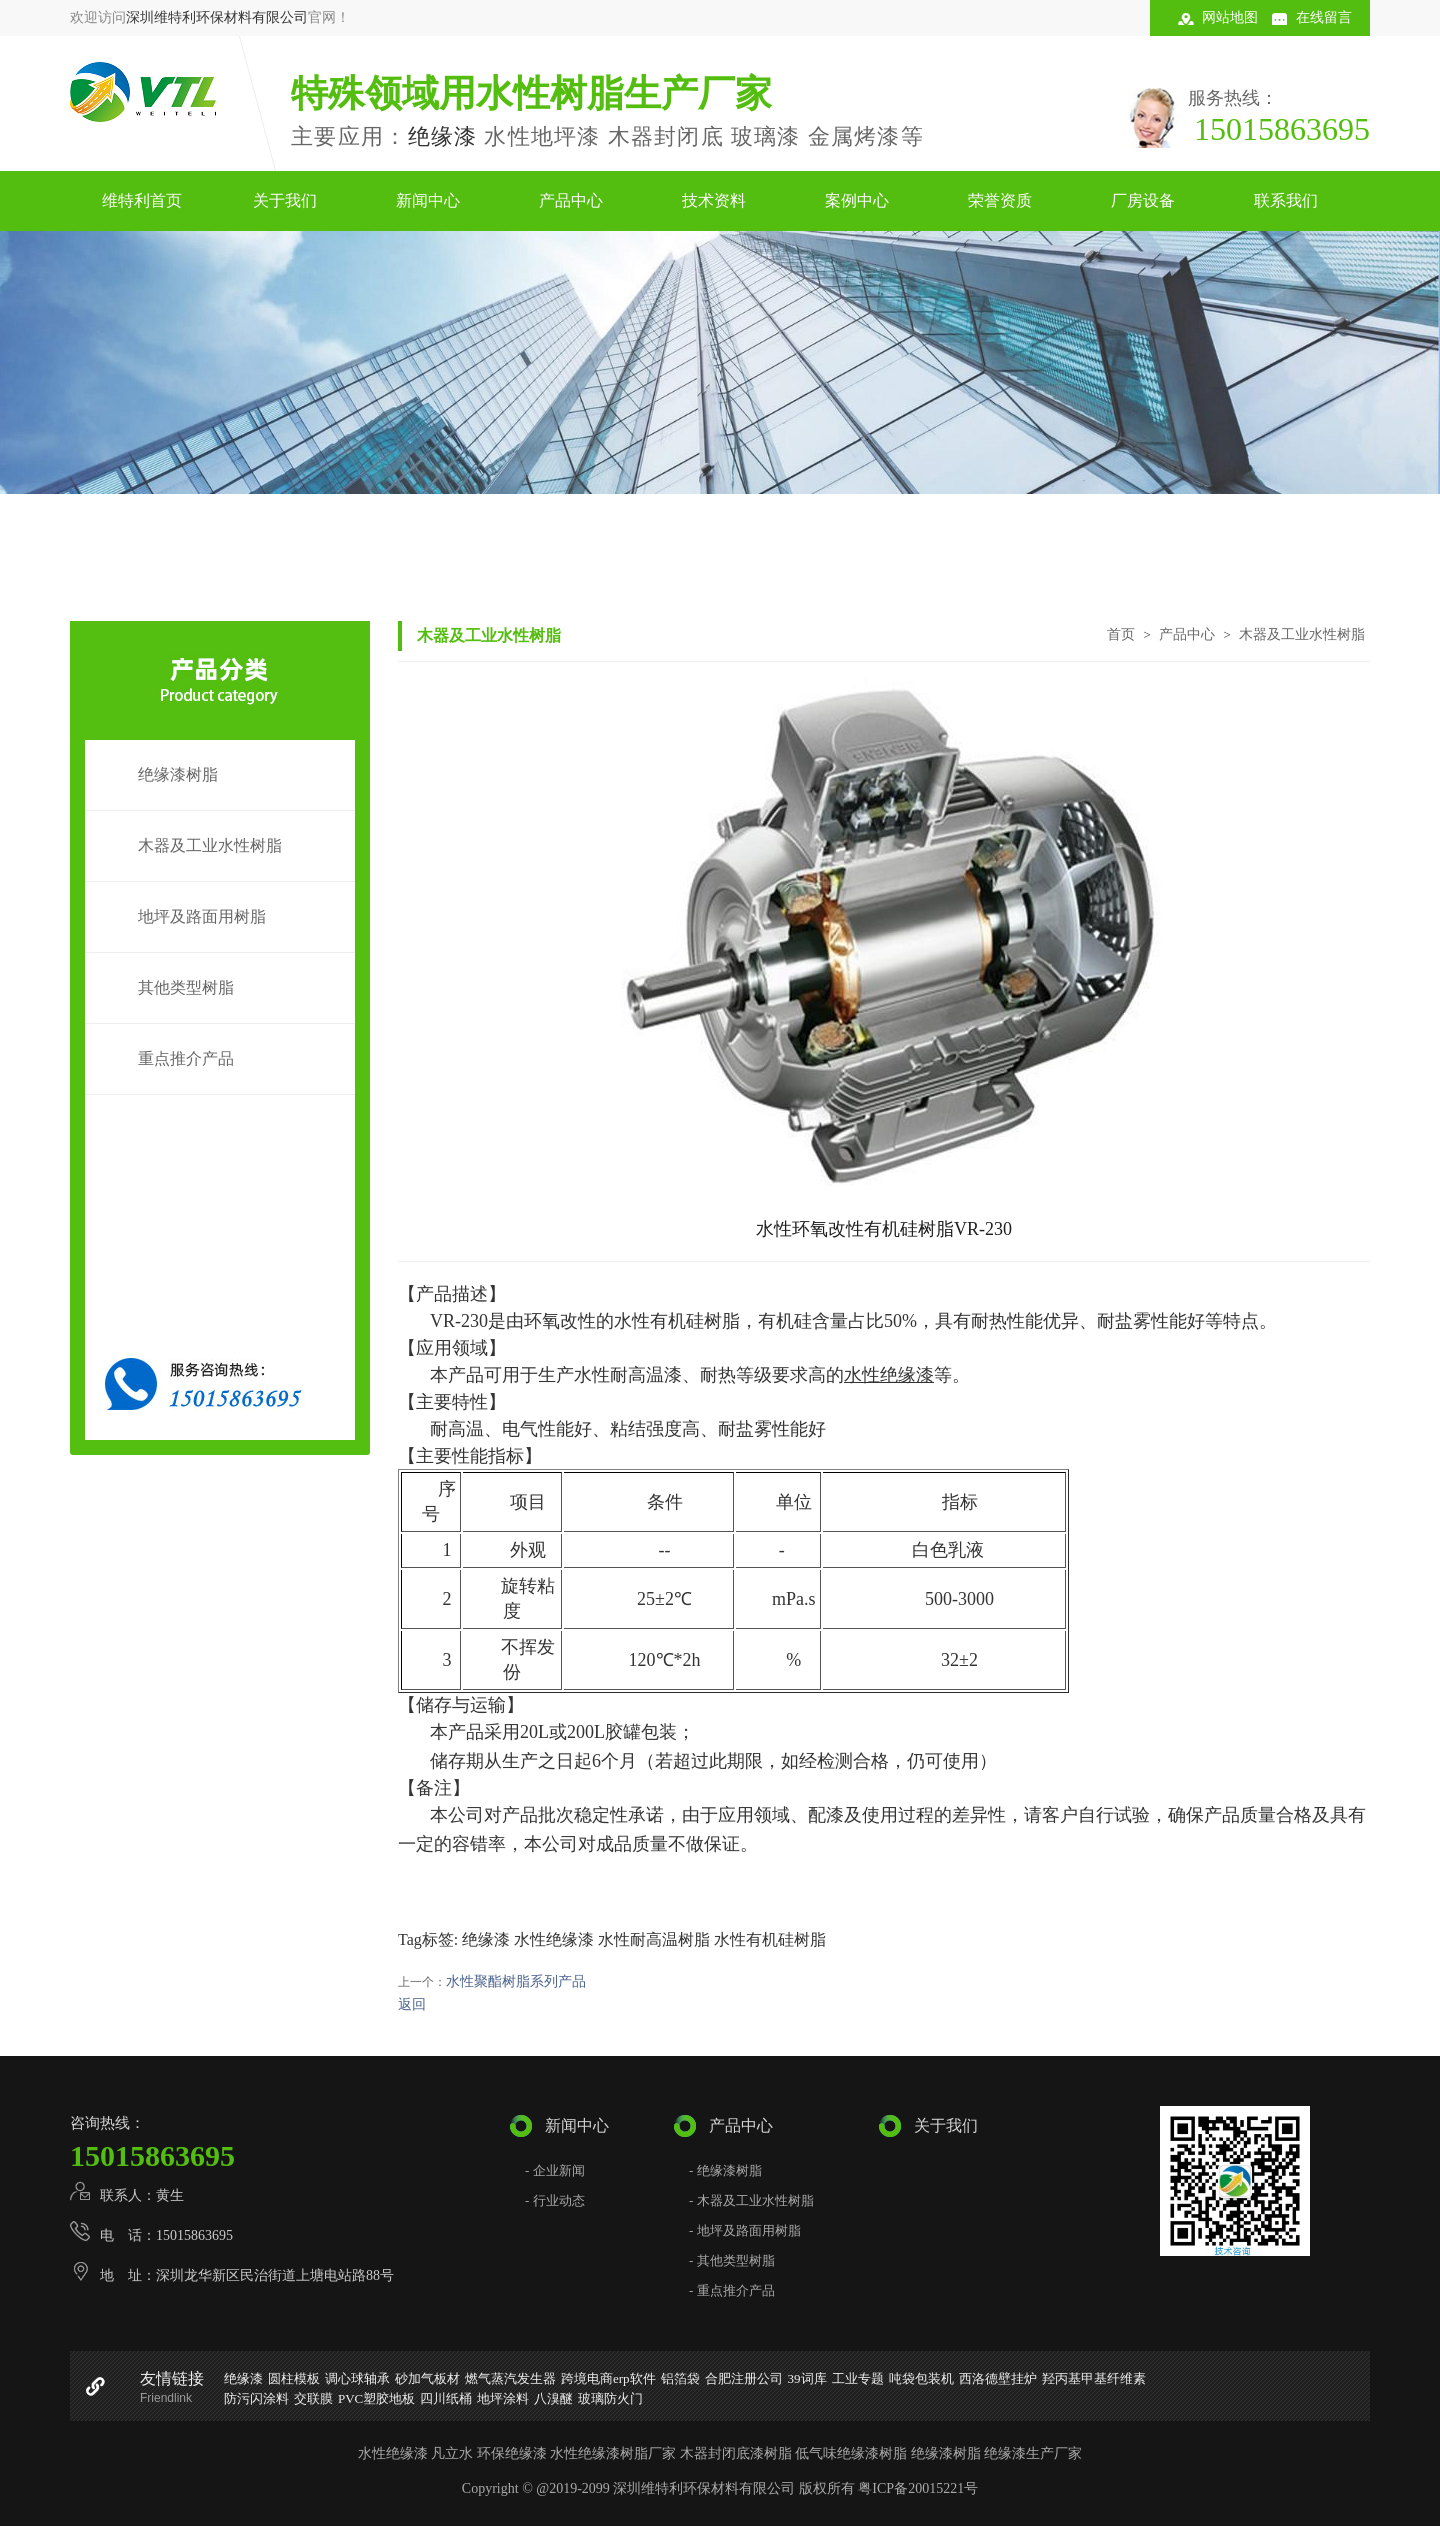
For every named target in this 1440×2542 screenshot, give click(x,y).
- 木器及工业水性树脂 (751, 2200)
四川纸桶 (446, 2398)
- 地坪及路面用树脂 (745, 2230)
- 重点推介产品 (732, 2290)
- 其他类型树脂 (732, 2260)
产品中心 (571, 200)
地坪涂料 (503, 2398)
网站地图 (1230, 17)
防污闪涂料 (256, 2398)
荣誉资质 (1000, 200)
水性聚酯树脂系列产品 (516, 1981)
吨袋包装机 (921, 2378)
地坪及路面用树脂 (202, 916)
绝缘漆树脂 (178, 774)
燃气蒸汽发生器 (510, 2378)
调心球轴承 (357, 2378)
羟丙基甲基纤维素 (1094, 2378)
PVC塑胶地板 (376, 2398)
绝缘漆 (443, 136)
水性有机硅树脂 (770, 1939)
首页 (1121, 634)
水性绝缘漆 (554, 1939)
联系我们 (1286, 200)
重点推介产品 (186, 1058)
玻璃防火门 (610, 2398)
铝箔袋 (680, 2378)
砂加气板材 (427, 2378)
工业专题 (858, 2378)
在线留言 (1324, 17)
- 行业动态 (555, 2200)
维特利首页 (142, 200)
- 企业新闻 (555, 2170)
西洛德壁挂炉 (998, 2378)
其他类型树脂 (186, 987)
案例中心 (857, 200)
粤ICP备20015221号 (918, 2488)
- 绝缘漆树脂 (725, 2170)
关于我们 (285, 200)
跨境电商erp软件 (608, 2378)
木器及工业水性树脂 (210, 845)
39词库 (807, 2378)
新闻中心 (428, 200)
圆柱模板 (294, 2378)
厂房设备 (1143, 200)
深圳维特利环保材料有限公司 (217, 17)
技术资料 (714, 200)
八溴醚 (553, 2398)
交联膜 (313, 2398)
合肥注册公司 (744, 2378)
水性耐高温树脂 (654, 1939)
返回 (412, 2004)
